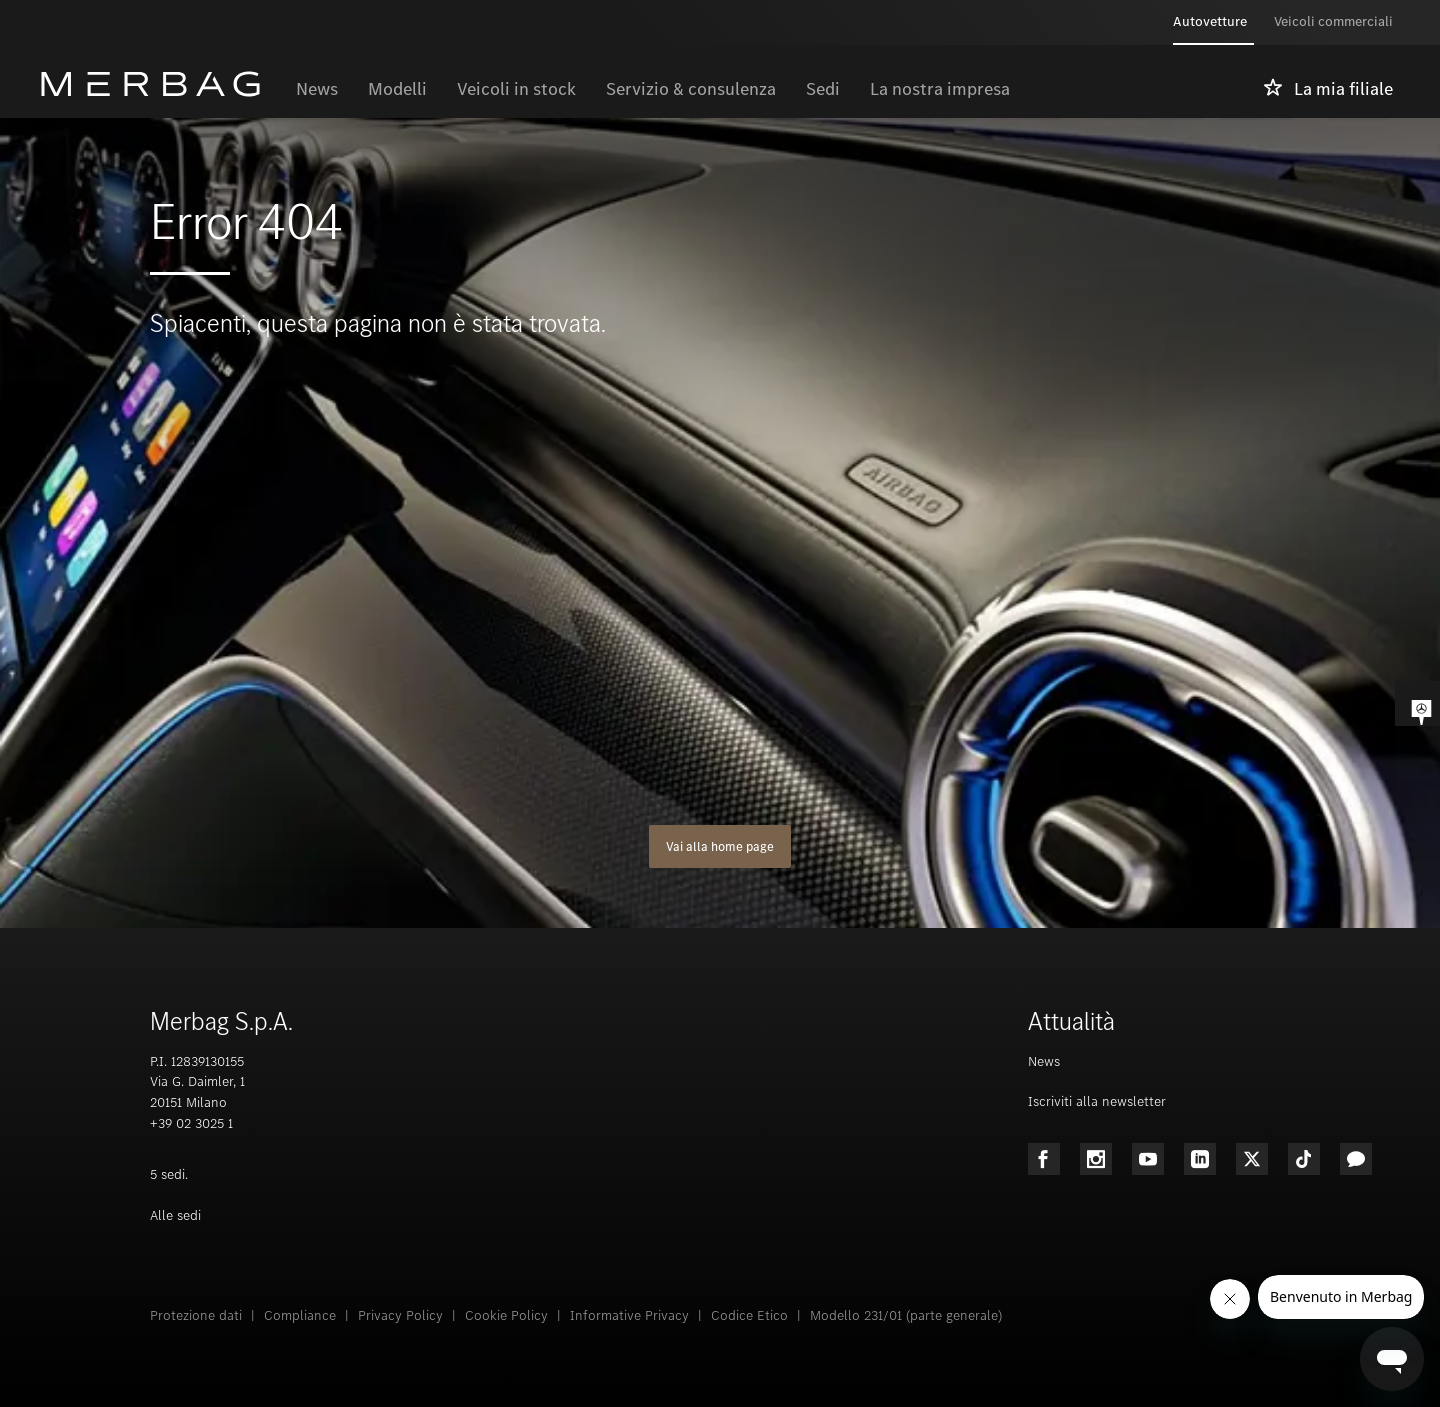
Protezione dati (196, 1315)
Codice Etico (749, 1315)
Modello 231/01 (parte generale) (906, 1315)
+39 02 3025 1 (191, 1123)
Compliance (300, 1315)
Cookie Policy (506, 1315)
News (1044, 1061)
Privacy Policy (400, 1315)
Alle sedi (175, 1215)
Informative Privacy (629, 1315)
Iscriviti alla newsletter (1097, 1101)
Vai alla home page (720, 846)
